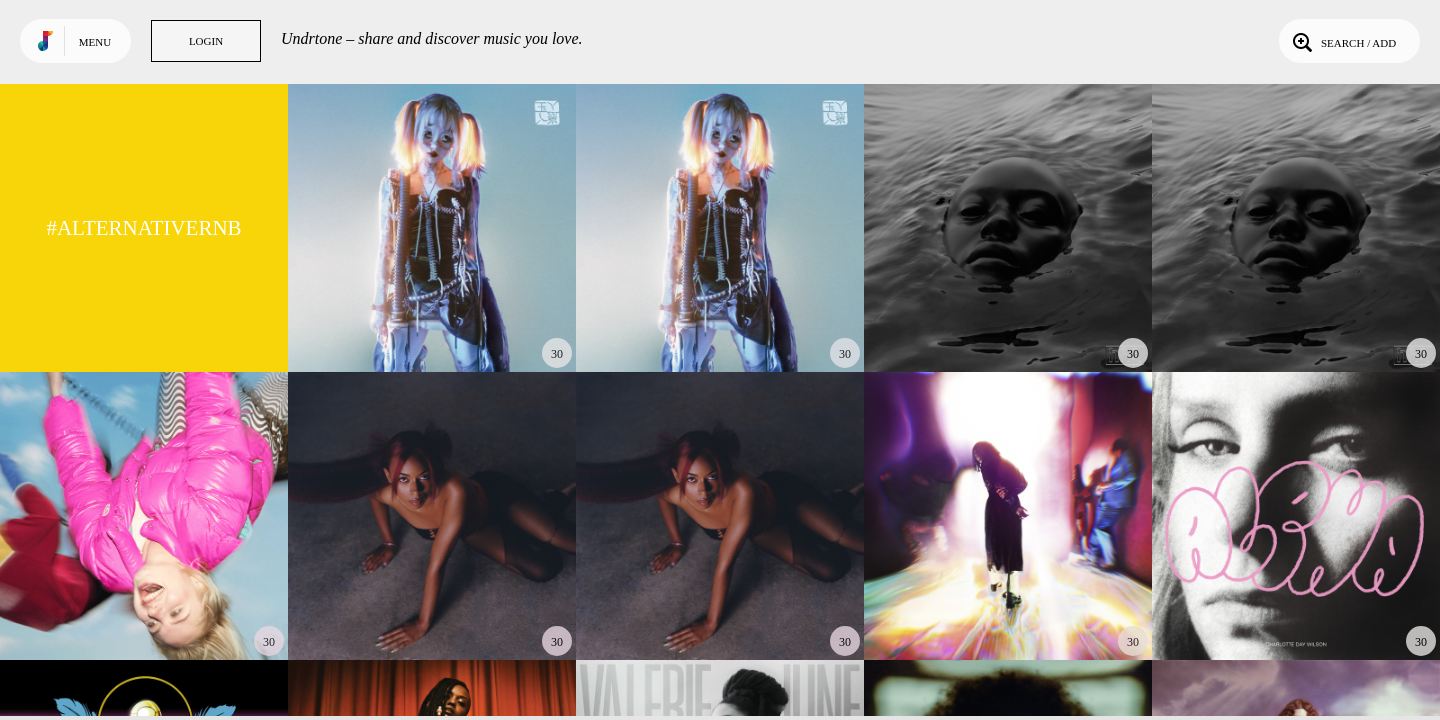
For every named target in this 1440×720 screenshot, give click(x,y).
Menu (95, 42)
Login (206, 41)
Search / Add (1342, 41)
